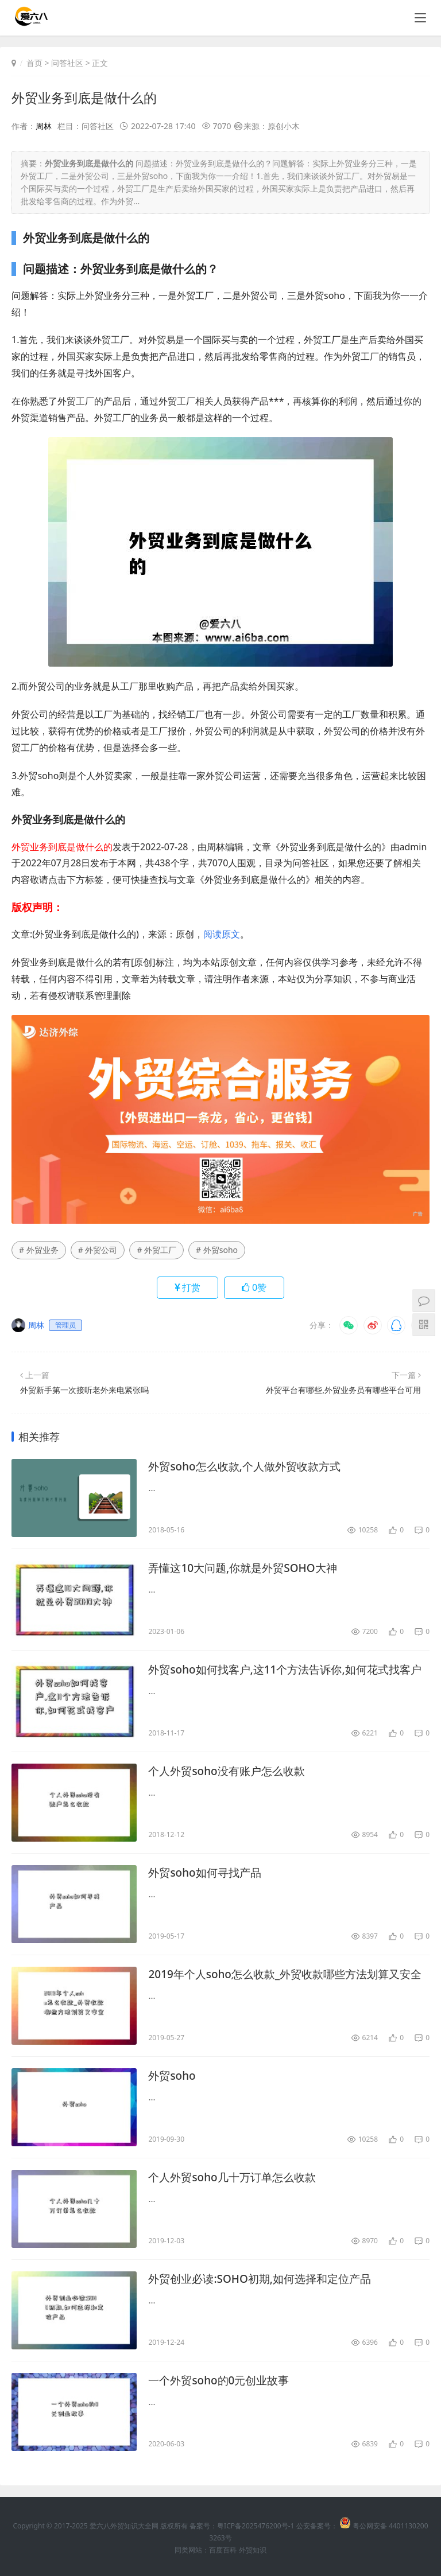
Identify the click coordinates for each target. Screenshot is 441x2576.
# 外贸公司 (98, 1249)
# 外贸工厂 (156, 1249)
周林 (44, 125)
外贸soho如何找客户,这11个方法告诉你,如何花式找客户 (286, 1670)
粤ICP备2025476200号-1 (255, 2526)
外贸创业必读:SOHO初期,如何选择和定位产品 (265, 2279)
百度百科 (223, 2550)
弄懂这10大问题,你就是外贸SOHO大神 (247, 1568)
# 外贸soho (217, 1249)
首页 (34, 62)
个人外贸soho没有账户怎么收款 (230, 1771)
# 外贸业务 (39, 1249)
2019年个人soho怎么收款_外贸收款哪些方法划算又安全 (286, 1975)
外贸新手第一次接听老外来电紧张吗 (84, 1389)
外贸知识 (252, 2550)
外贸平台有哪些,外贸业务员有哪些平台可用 (343, 1389)
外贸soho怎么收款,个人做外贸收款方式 (249, 1466)
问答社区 (67, 62)
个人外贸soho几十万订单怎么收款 (236, 2177)
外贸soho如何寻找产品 (207, 1873)
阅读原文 (221, 934)
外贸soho (173, 2076)
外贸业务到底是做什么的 (87, 97)
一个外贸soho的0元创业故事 (222, 2380)
